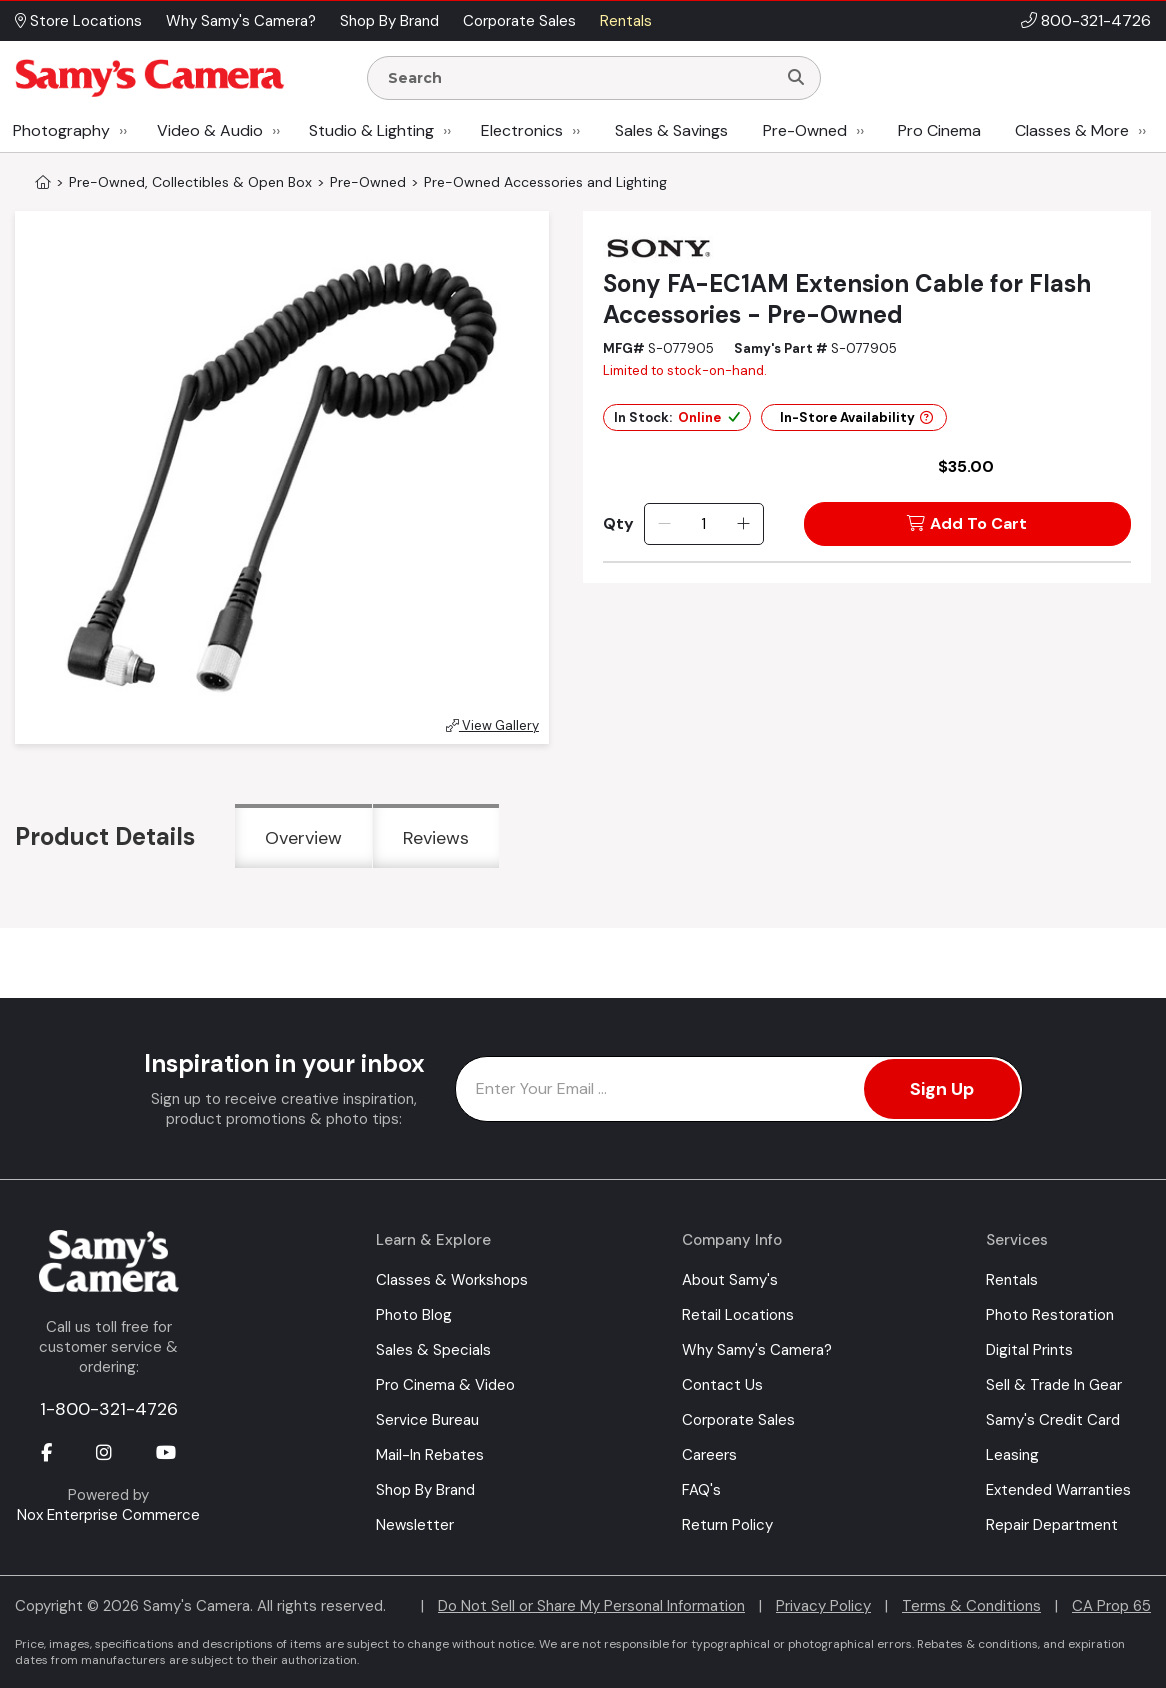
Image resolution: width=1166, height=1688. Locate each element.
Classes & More (1072, 130)
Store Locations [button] (78, 21)
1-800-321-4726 (109, 1409)
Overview (303, 838)
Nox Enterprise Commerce (108, 1515)
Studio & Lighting (371, 130)
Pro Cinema (939, 130)
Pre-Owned (805, 130)
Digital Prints (1029, 1350)
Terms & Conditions (971, 1606)
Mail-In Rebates (430, 1455)
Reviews (436, 838)
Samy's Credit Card (1053, 1420)
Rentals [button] (626, 21)
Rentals (1012, 1280)
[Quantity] (703, 524)
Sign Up (942, 1089)
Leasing (1012, 1455)
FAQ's (701, 1490)
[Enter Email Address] (739, 1089)
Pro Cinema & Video (445, 1385)
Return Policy (727, 1525)
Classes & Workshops (452, 1280)
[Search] (796, 78)
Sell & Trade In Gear (1054, 1385)
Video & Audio (210, 130)
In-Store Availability (856, 417)
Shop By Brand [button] (389, 21)
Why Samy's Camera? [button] (241, 21)
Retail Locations (738, 1315)
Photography (61, 130)
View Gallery (492, 725)
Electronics (522, 130)
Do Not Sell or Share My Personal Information (591, 1606)
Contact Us (722, 1385)
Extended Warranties (1058, 1490)
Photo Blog (414, 1315)
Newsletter (415, 1525)
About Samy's (730, 1280)
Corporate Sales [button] (519, 21)
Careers (709, 1455)
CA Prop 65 (1111, 1606)
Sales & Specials (433, 1350)
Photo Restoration (1050, 1315)
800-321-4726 (1096, 20)
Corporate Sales (738, 1420)
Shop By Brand (425, 1490)
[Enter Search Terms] (580, 78)
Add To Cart (967, 523)
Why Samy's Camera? (757, 1350)
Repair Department (1052, 1525)
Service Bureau (427, 1420)
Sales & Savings (671, 130)
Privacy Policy (823, 1606)
